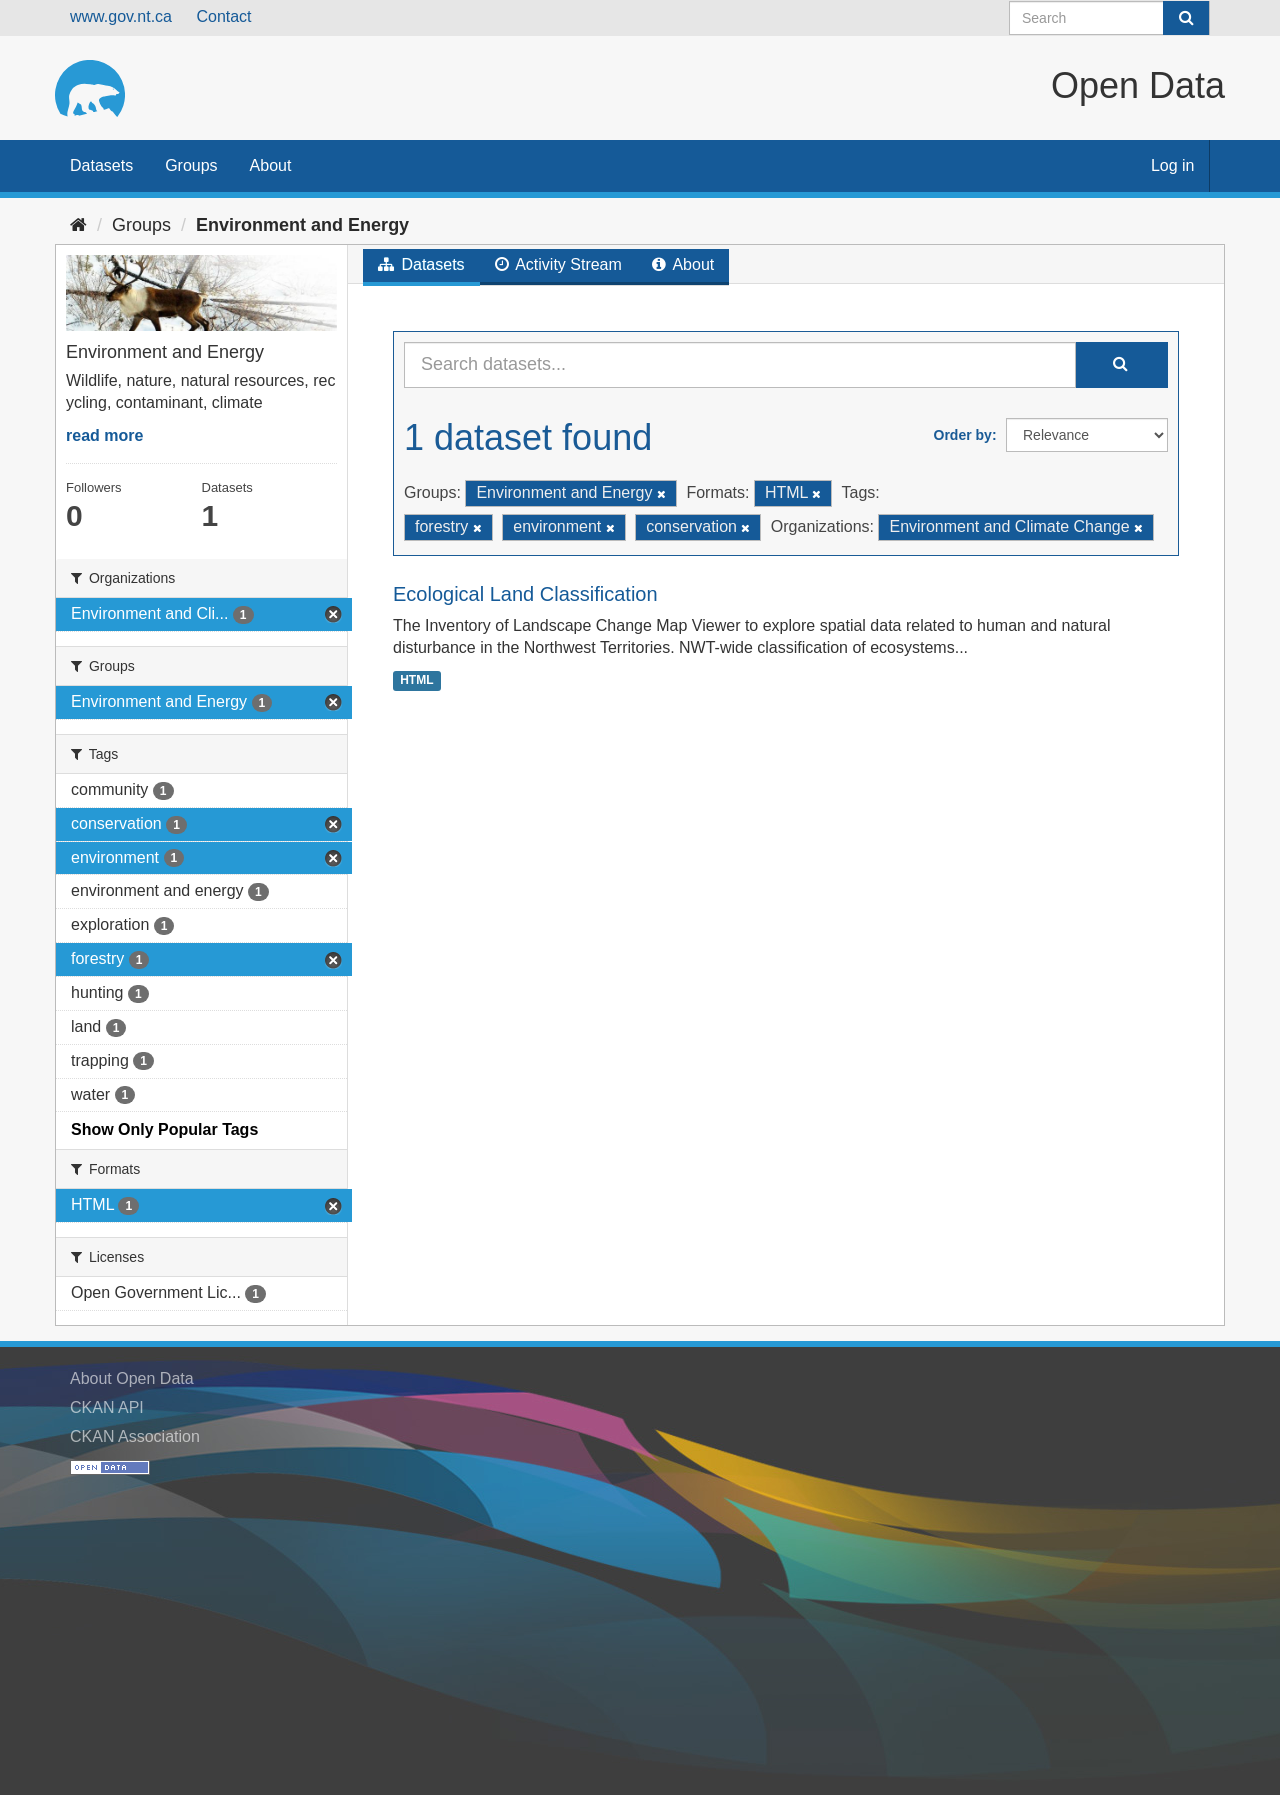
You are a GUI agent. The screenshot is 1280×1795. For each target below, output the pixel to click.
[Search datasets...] (740, 365)
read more (104, 435)
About (271, 165)
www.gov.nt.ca (121, 16)
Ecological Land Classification (525, 594)
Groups (191, 165)
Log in (1173, 165)
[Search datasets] (1109, 18)
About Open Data (132, 1378)
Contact (223, 16)
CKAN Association (135, 1436)
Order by (963, 435)
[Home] (78, 225)
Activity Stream (558, 264)
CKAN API (107, 1407)
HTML (416, 680)
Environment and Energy (302, 225)
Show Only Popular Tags (164, 1129)
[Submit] (1186, 18)
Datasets (101, 165)
